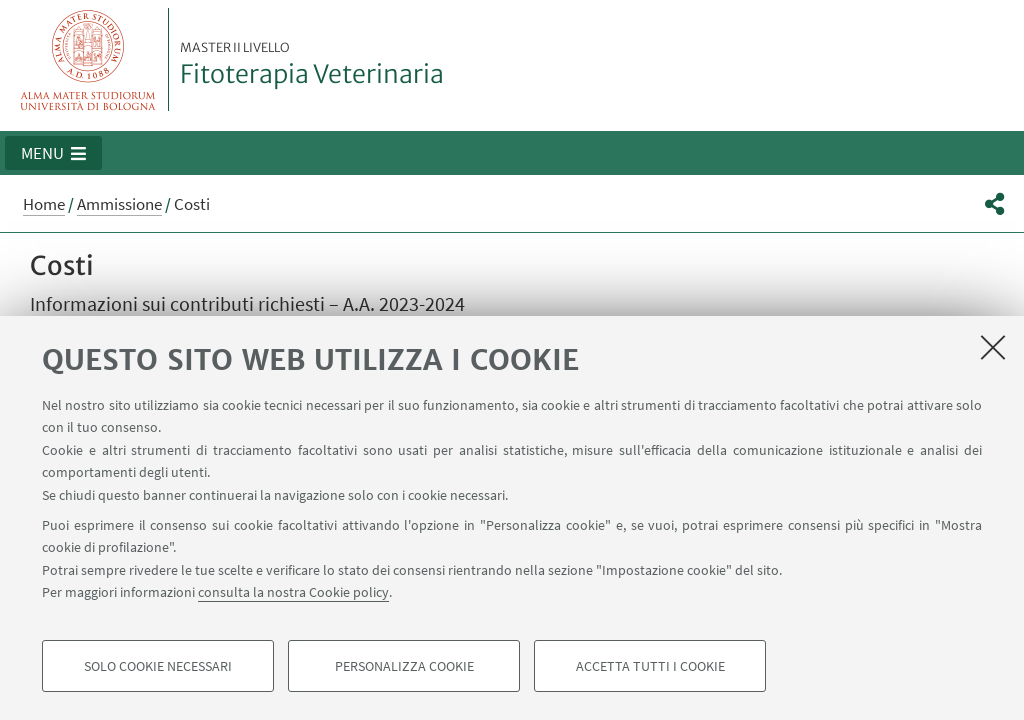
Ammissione (119, 204)
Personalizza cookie (404, 666)
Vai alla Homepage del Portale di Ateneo (88, 59)
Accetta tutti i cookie (650, 666)
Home (44, 204)
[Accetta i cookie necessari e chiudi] (993, 347)
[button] (53, 153)
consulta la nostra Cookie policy (293, 592)
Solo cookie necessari (158, 666)
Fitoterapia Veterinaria (312, 65)
